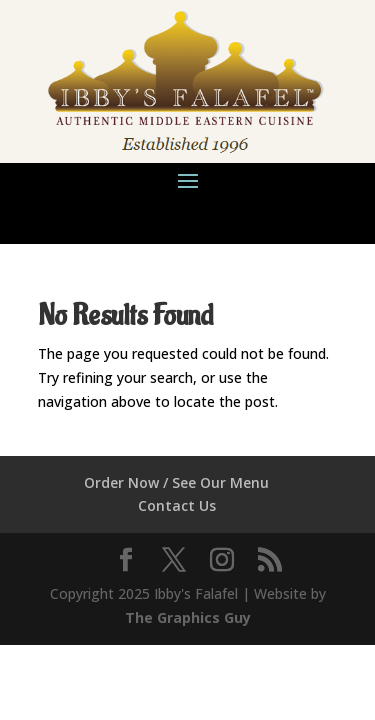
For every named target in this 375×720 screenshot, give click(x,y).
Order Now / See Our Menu (176, 482)
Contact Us (177, 505)
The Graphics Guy (188, 617)
